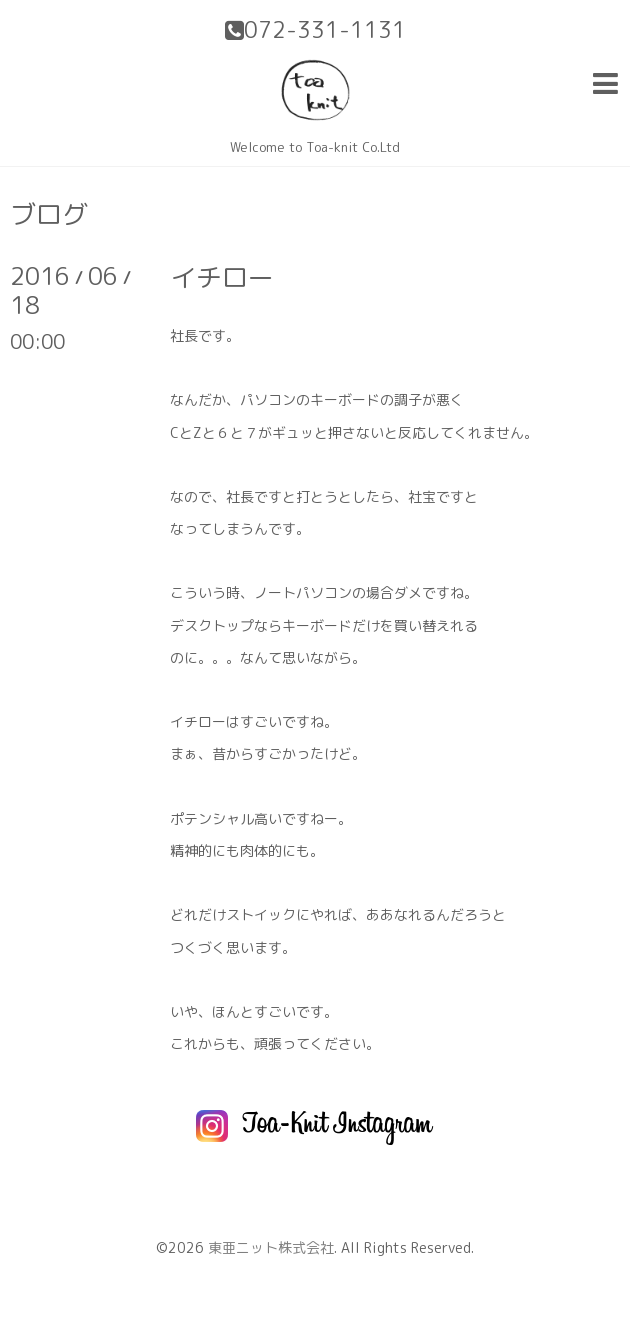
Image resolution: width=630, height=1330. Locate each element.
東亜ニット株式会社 (271, 1247)
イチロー (222, 277)
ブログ (49, 214)
